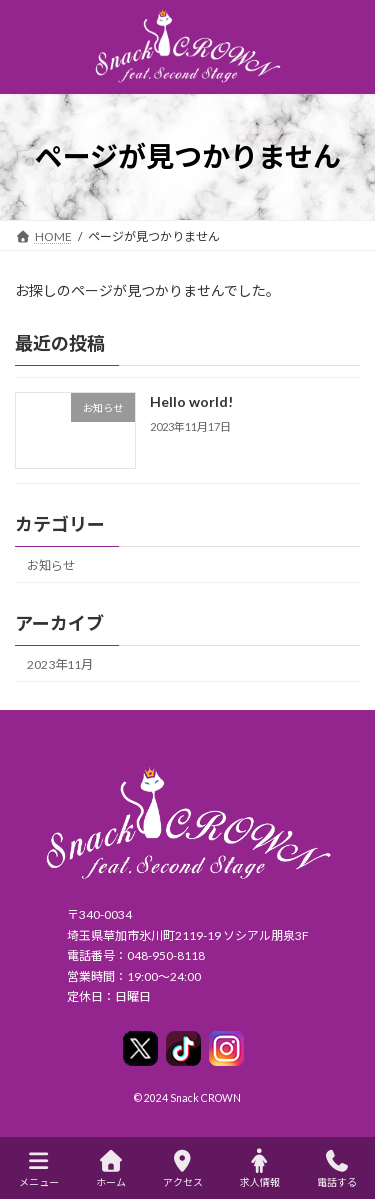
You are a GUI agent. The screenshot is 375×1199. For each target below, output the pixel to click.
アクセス (183, 1169)
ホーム (111, 1169)
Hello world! (191, 401)
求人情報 (260, 1169)
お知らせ (51, 564)
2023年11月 (60, 664)
